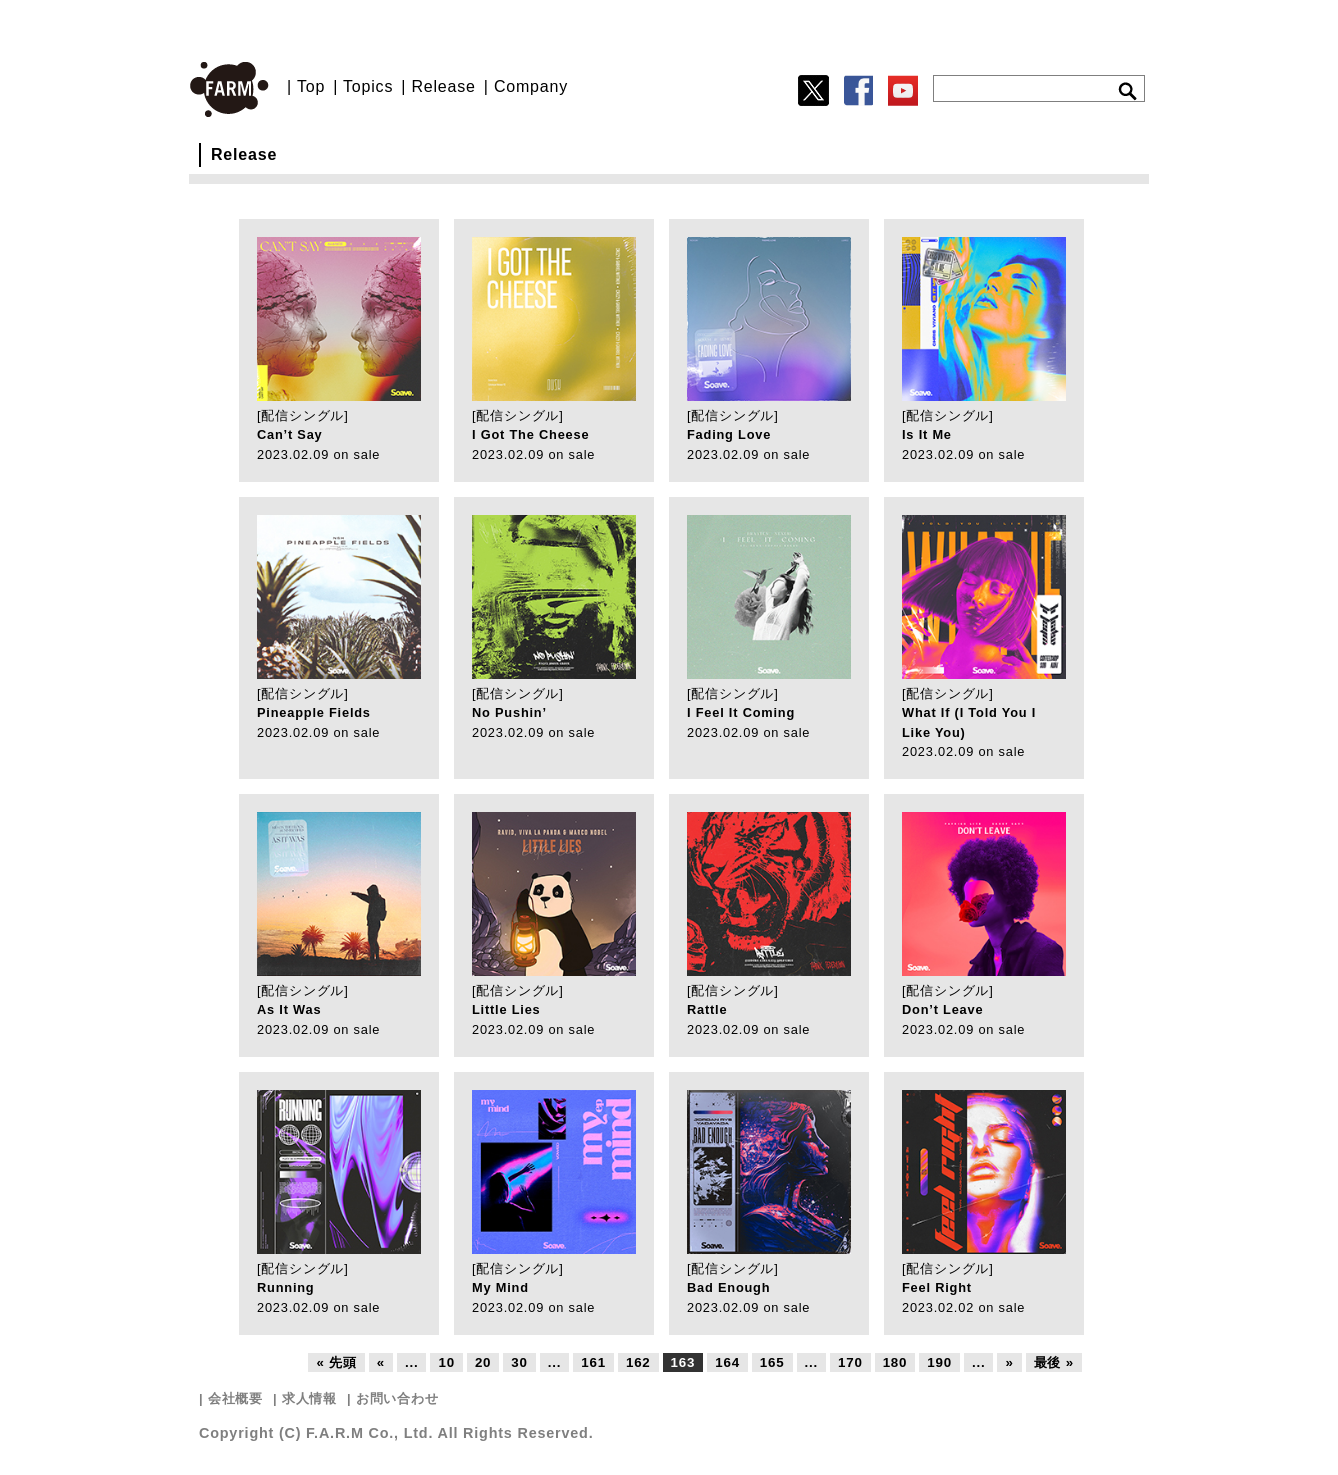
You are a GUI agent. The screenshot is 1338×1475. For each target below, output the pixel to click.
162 (638, 1362)
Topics (368, 86)
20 (483, 1362)
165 (772, 1362)
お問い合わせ (397, 1398)
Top (311, 86)
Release (443, 86)
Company (531, 86)
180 (895, 1362)
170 (850, 1362)
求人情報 (309, 1398)
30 (519, 1362)
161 (593, 1362)
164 (727, 1362)
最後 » (1054, 1362)
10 (446, 1362)
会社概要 (235, 1398)
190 (939, 1362)
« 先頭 (336, 1362)
